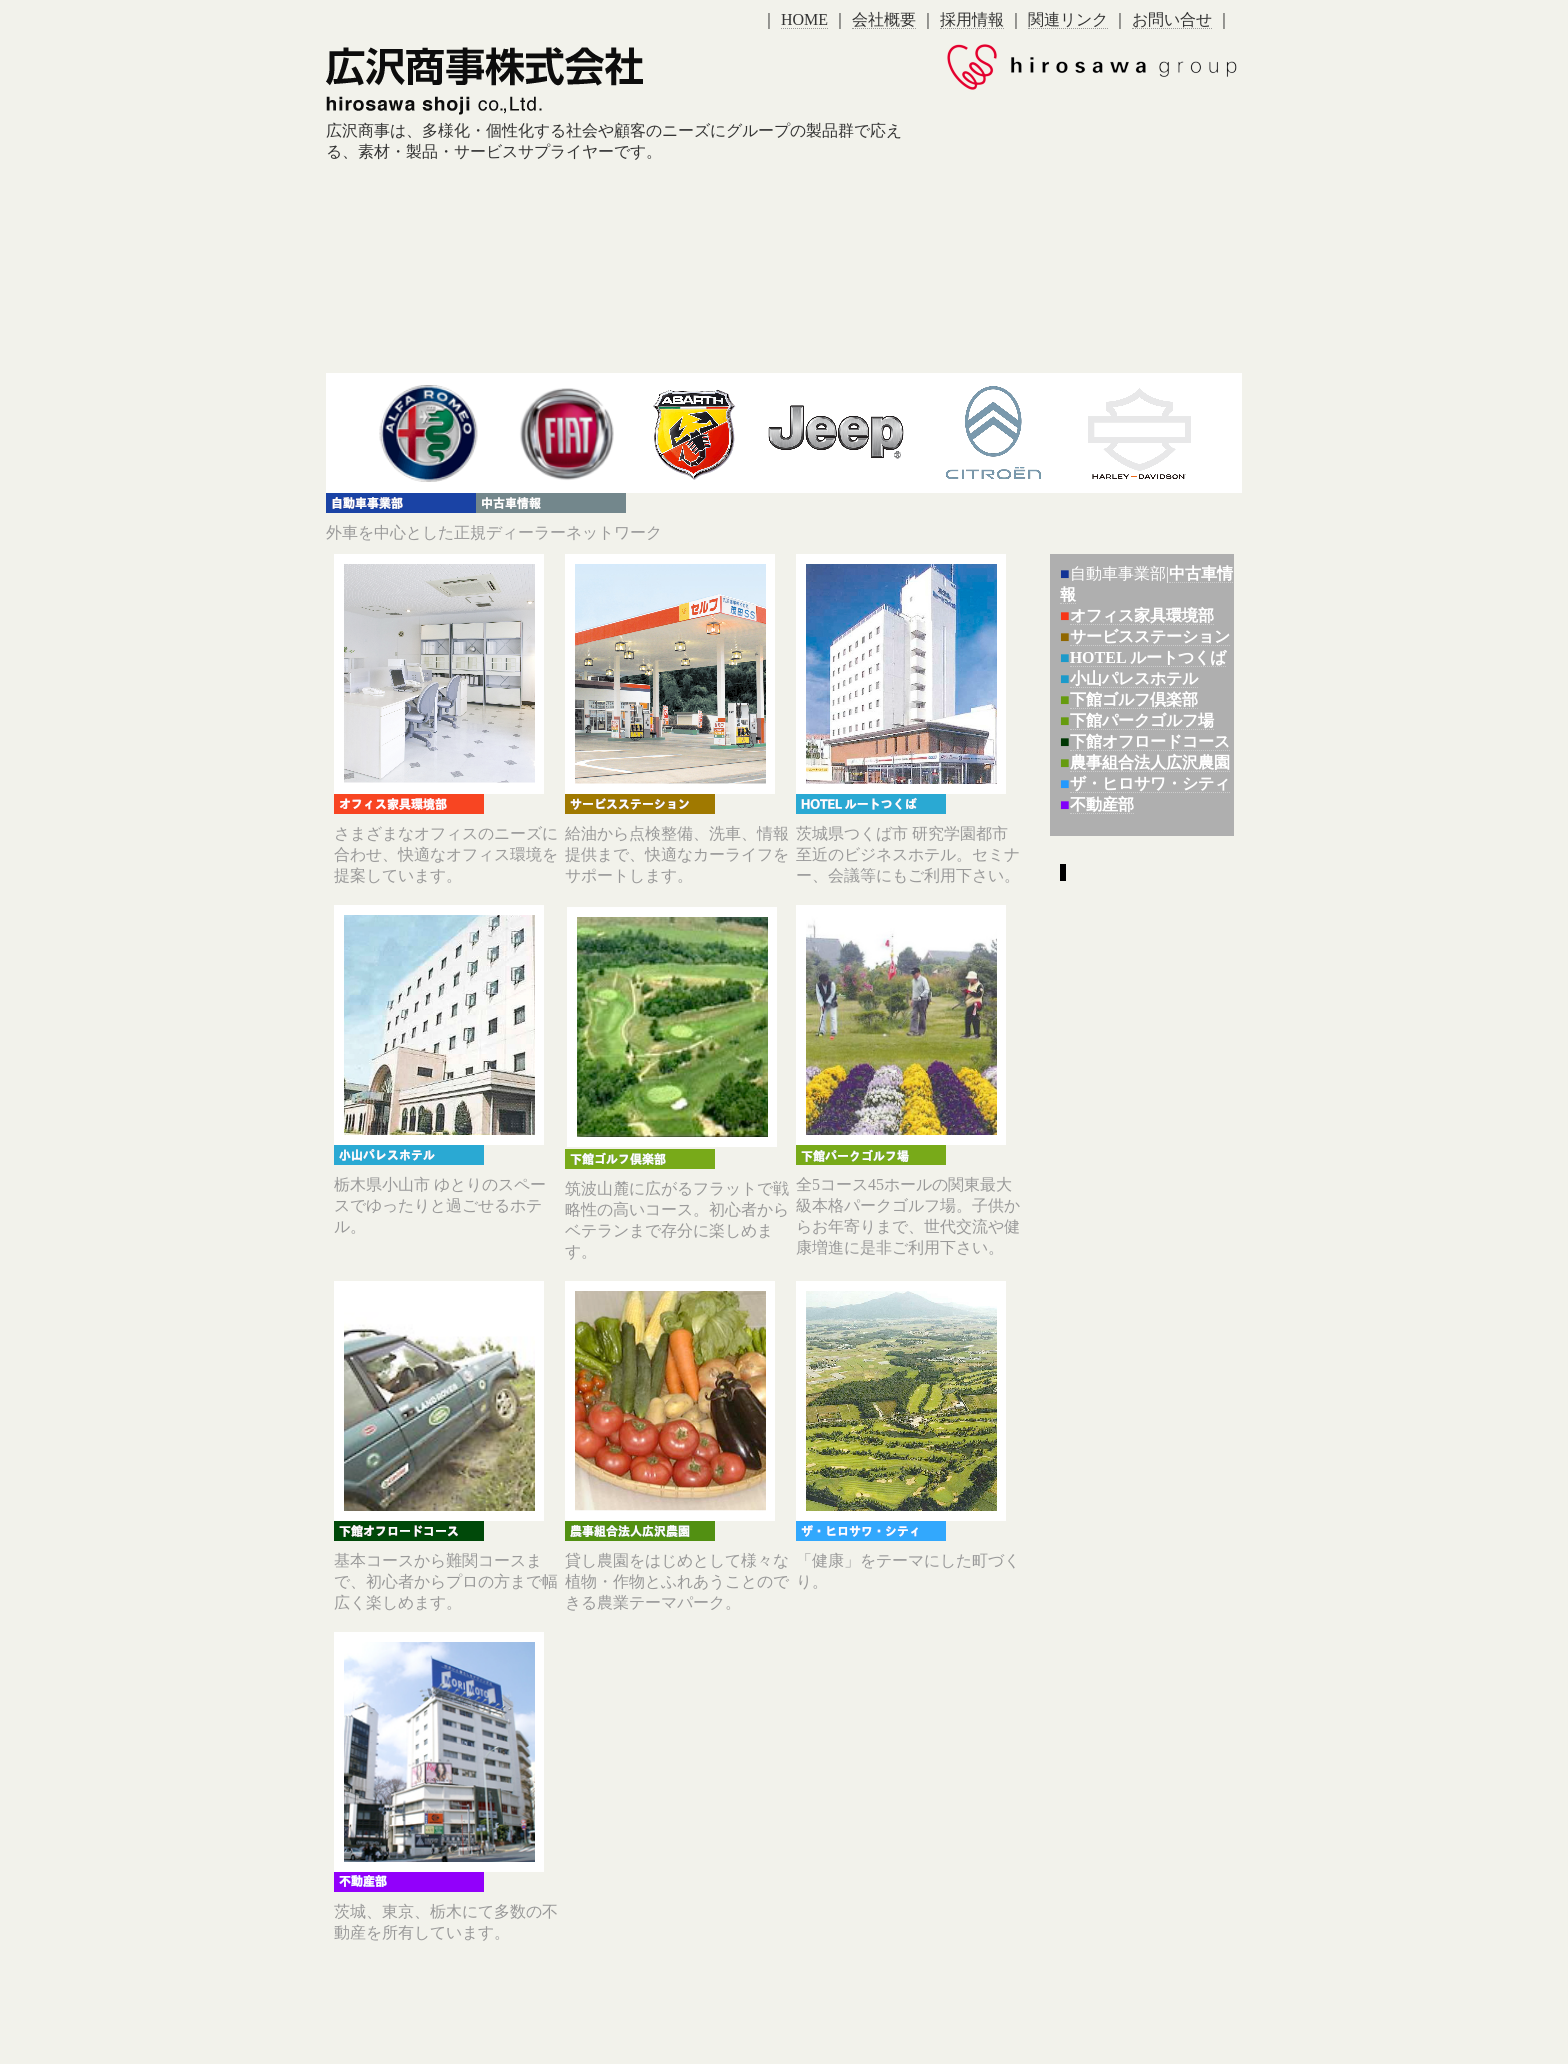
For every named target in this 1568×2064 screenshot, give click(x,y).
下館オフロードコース (1150, 741)
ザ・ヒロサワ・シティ (1150, 783)
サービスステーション (1150, 636)
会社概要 (884, 19)
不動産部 (1102, 804)
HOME (804, 19)
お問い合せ (1172, 19)
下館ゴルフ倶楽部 (1134, 699)
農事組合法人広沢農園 (1150, 762)
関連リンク (1068, 19)
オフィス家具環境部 (1142, 615)
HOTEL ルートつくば (1148, 657)
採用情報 (972, 19)
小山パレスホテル (1134, 678)
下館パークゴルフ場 (1142, 720)
